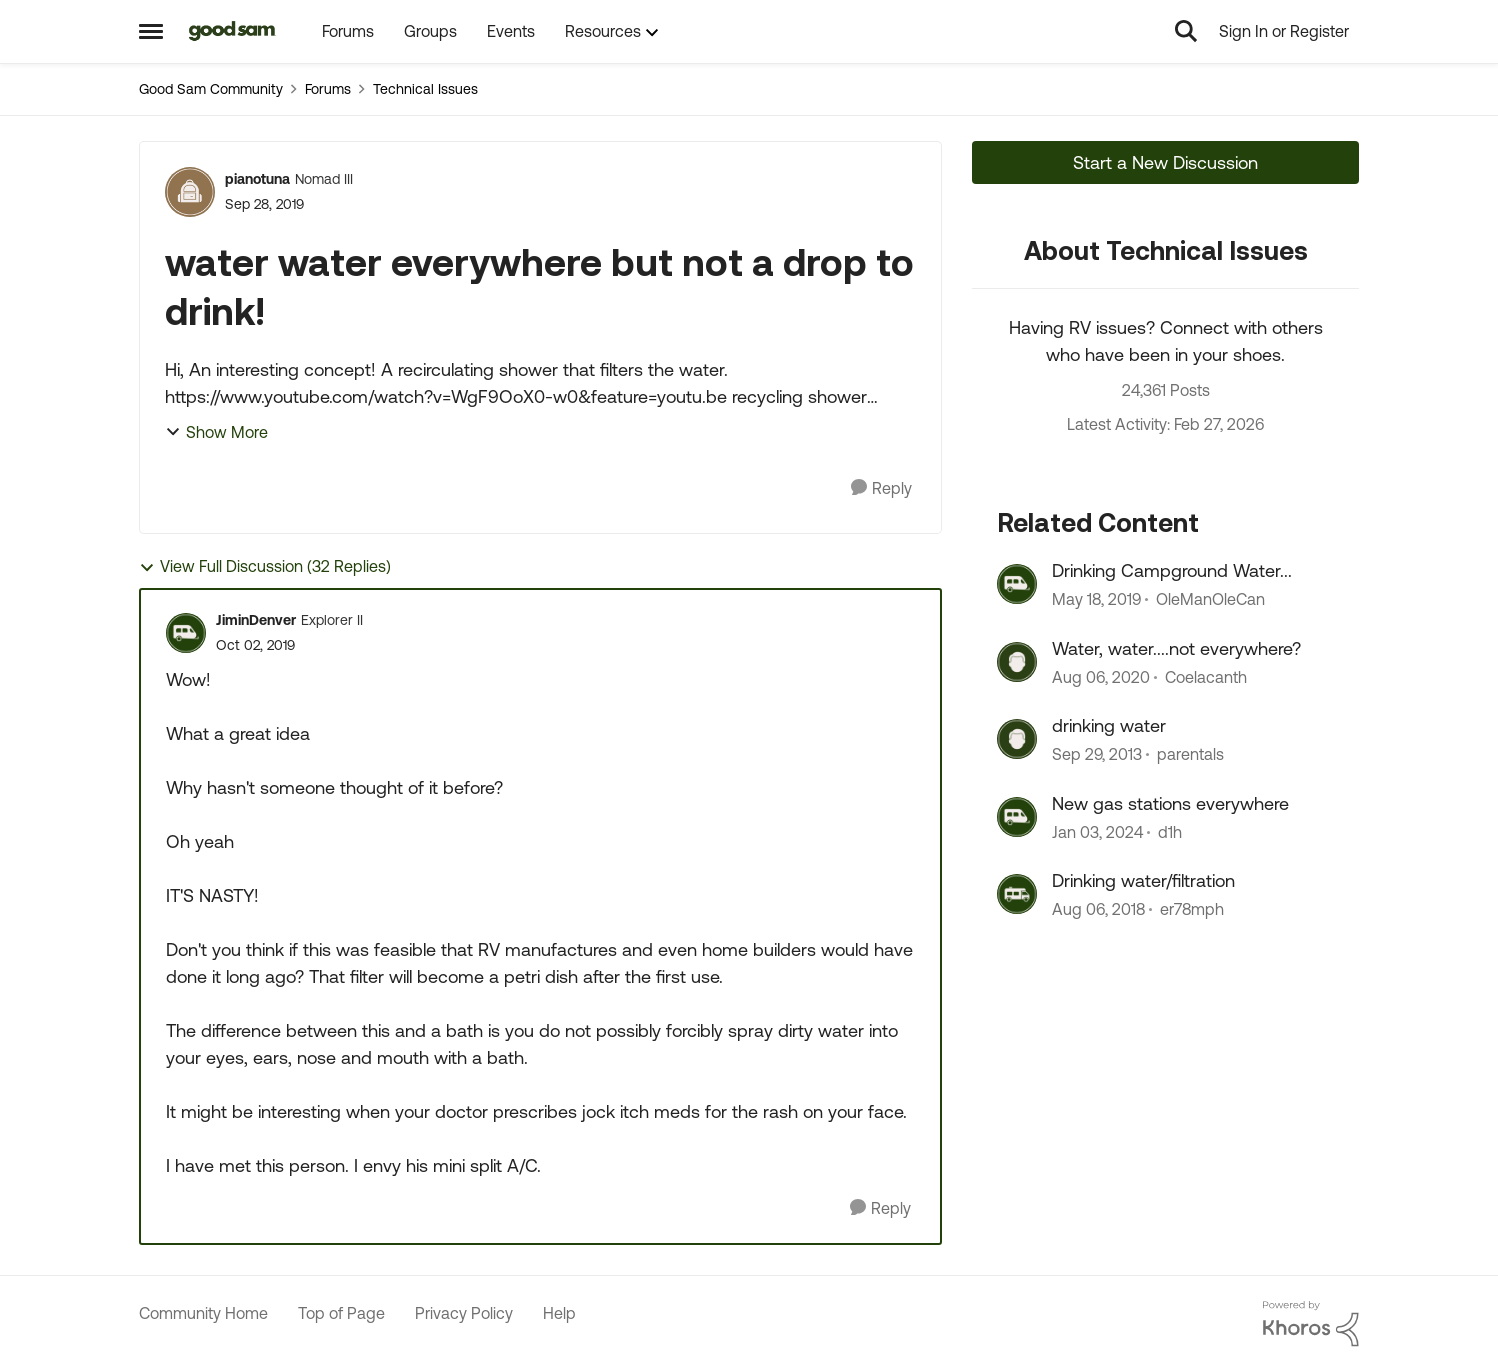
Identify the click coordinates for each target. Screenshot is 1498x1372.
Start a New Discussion (1165, 162)
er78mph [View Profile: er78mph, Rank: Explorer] (1192, 909)
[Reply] (881, 488)
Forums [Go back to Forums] (328, 89)
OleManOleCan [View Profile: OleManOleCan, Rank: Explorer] (1210, 600)
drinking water (1109, 725)
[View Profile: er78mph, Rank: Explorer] (1017, 894)
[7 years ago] (1096, 600)
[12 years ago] (1097, 755)
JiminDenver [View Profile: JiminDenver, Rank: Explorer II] (256, 620)
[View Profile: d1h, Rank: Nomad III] (1017, 817)
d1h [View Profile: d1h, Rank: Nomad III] (1170, 832)
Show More (216, 432)
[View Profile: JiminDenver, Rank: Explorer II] (186, 633)
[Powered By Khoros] (1311, 1324)
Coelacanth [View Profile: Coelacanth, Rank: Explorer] (1206, 677)
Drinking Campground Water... (1172, 570)
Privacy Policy (464, 1313)
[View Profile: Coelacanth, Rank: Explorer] (1017, 662)
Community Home (203, 1313)
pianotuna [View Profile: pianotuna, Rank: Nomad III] (257, 179)
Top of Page (341, 1313)
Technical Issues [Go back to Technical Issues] (425, 89)
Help (559, 1313)
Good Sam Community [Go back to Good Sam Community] (211, 89)
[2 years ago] (1097, 832)
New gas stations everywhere (1170, 803)
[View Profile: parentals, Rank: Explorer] (1017, 739)
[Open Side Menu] (151, 31)
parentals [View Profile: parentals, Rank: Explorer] (1190, 755)
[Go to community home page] (232, 31)
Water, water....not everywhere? (1176, 648)
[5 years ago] (1101, 677)
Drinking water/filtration (1143, 880)
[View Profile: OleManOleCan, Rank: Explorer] (1017, 584)
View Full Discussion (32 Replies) (265, 566)
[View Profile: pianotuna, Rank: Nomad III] (190, 192)
